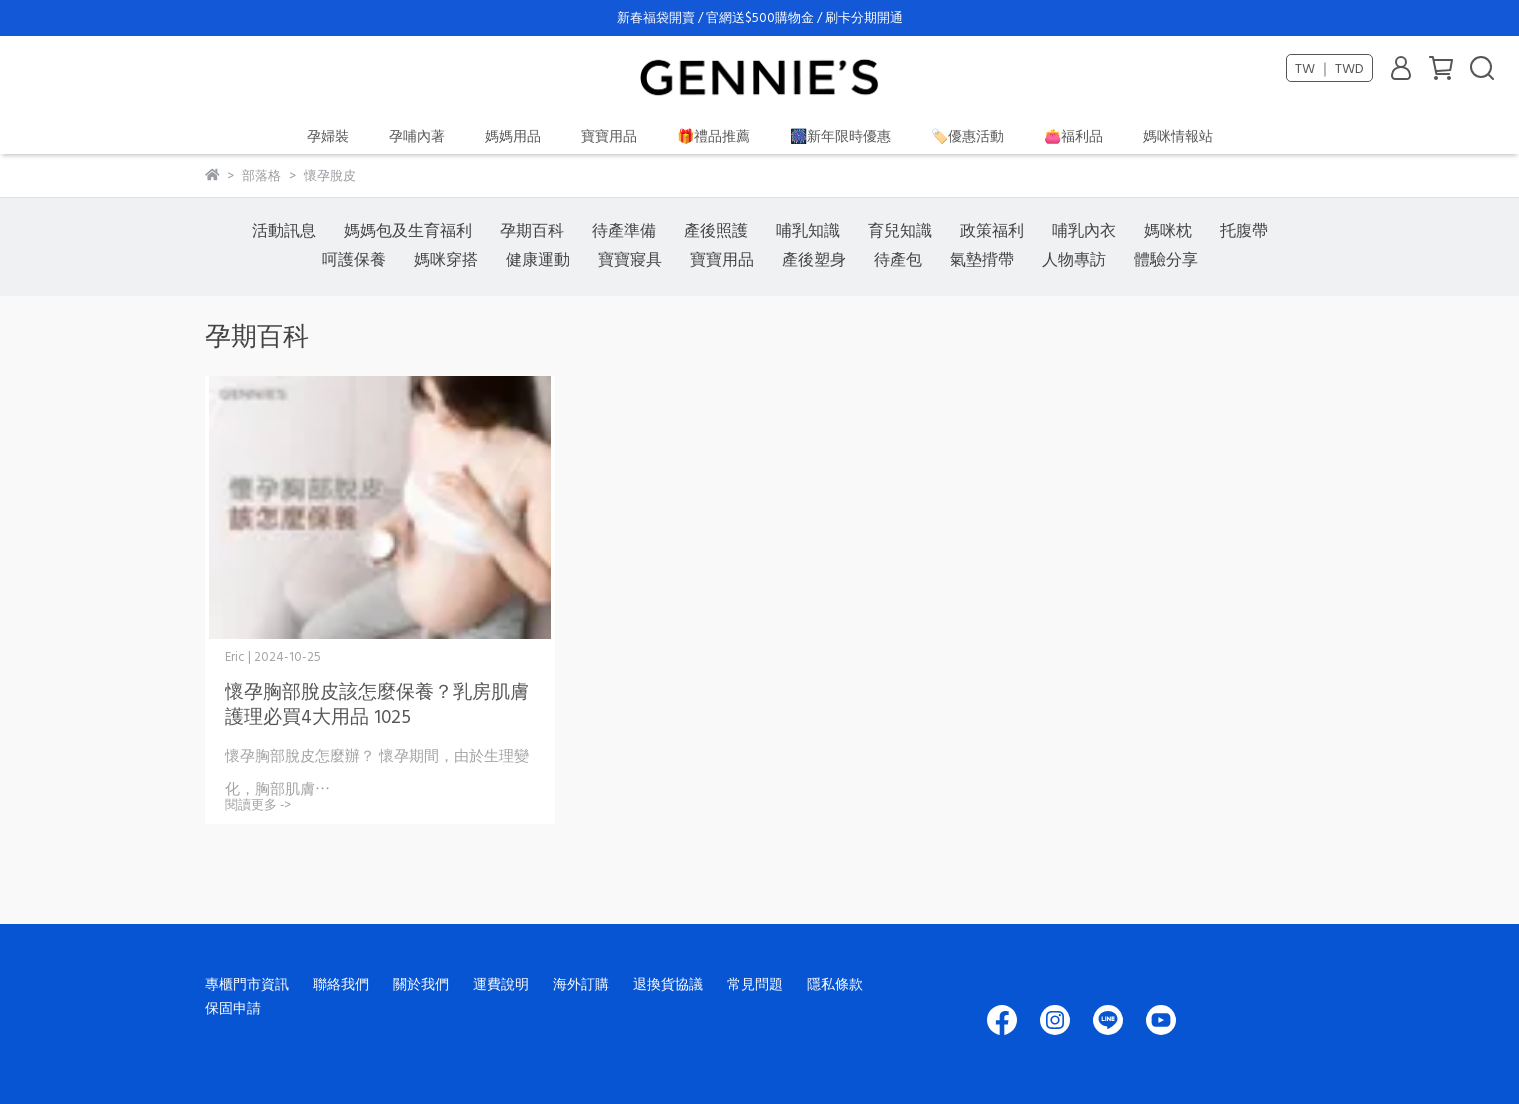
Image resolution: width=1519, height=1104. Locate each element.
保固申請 (233, 1007)
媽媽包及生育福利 (408, 230)
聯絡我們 (341, 983)
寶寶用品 (609, 135)
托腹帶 (1244, 230)
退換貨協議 (668, 983)
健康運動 (538, 259)
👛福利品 (1073, 135)
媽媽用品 (513, 135)
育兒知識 (900, 230)
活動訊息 (284, 230)
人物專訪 (1074, 259)
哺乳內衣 (1084, 230)
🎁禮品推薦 (713, 135)
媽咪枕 (1168, 230)
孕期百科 (532, 230)
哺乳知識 (808, 230)
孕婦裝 (328, 135)
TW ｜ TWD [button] (1329, 68)
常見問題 (755, 983)
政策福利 (992, 230)
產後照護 (716, 230)
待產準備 (624, 230)
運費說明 (501, 983)
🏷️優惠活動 (967, 135)
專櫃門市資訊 (247, 983)
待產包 (898, 259)
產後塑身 (814, 259)
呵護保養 (354, 259)
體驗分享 (1166, 259)
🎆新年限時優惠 (840, 135)
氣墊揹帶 (982, 259)
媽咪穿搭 (446, 259)
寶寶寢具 (630, 259)
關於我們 (421, 983)
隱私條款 (835, 983)
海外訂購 (581, 983)
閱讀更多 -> (258, 804)
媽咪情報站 (1178, 135)
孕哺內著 (417, 135)
